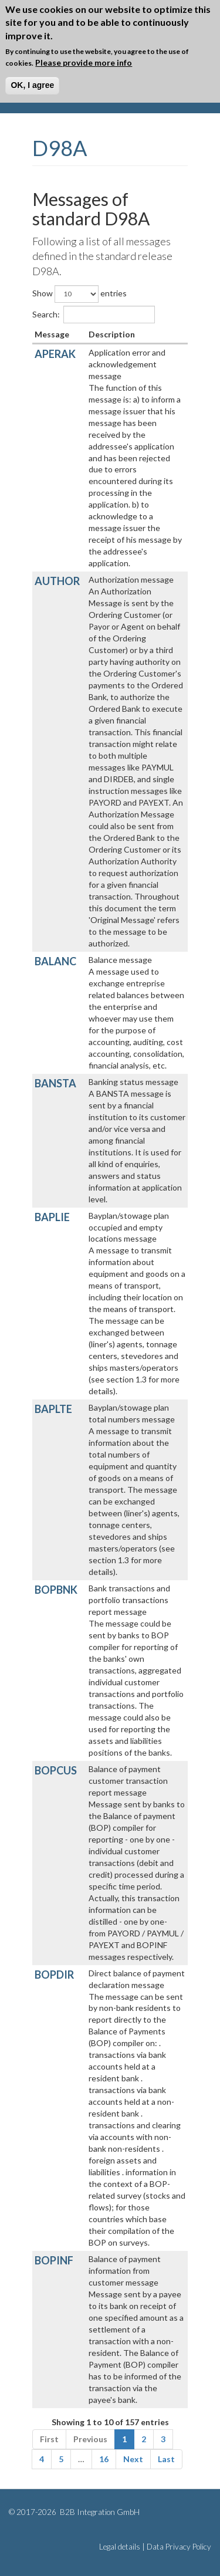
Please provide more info (83, 62)
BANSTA (55, 1083)
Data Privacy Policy (179, 2546)
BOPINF (54, 2260)
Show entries (79, 294)
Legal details (119, 2546)
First (49, 2439)
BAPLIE (52, 1217)
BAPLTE (53, 1408)
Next (133, 2459)
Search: (93, 314)
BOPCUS (56, 1770)
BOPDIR (54, 1974)
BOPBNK (56, 1589)
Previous (90, 2439)
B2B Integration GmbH (99, 2512)
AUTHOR (57, 580)
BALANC (55, 961)
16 (104, 2459)
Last (166, 2459)
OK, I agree (32, 85)
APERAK (55, 353)
